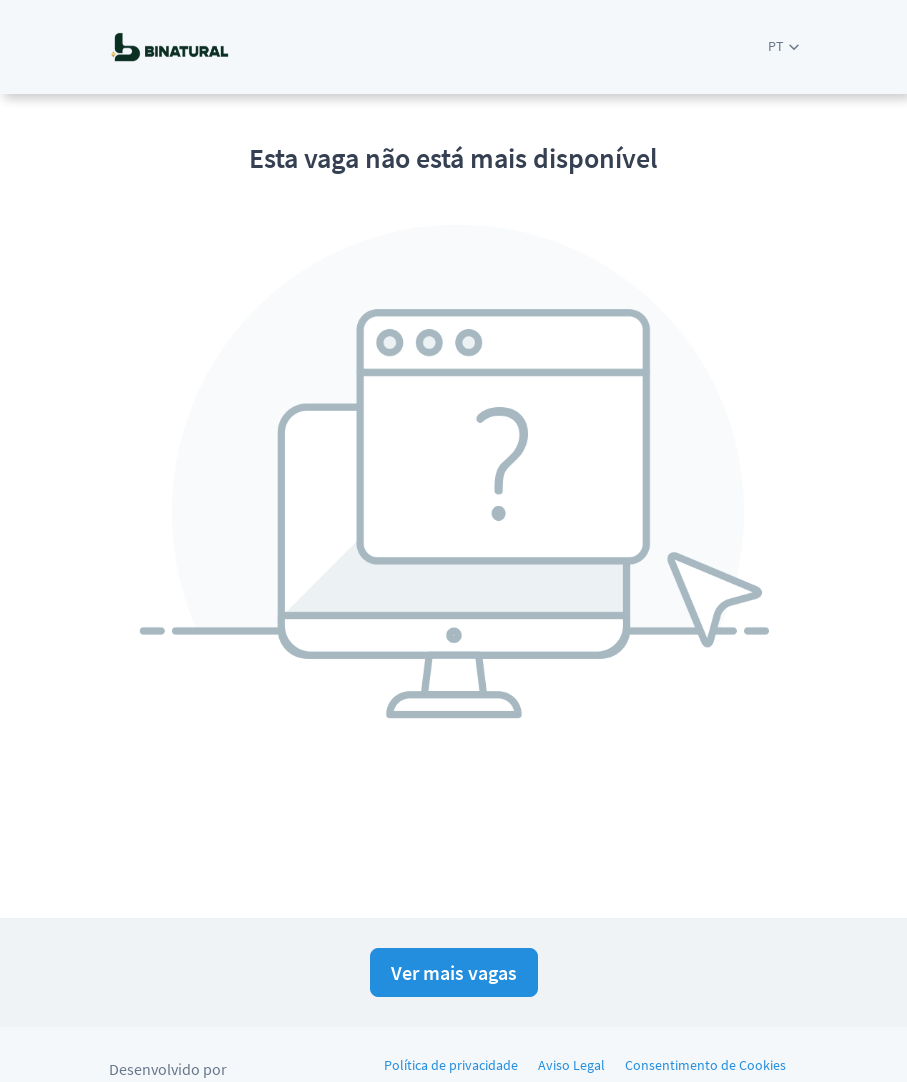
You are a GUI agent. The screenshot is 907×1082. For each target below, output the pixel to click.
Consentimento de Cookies (705, 1065)
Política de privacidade (451, 1065)
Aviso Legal (571, 1065)
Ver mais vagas (454, 972)
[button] (783, 46)
